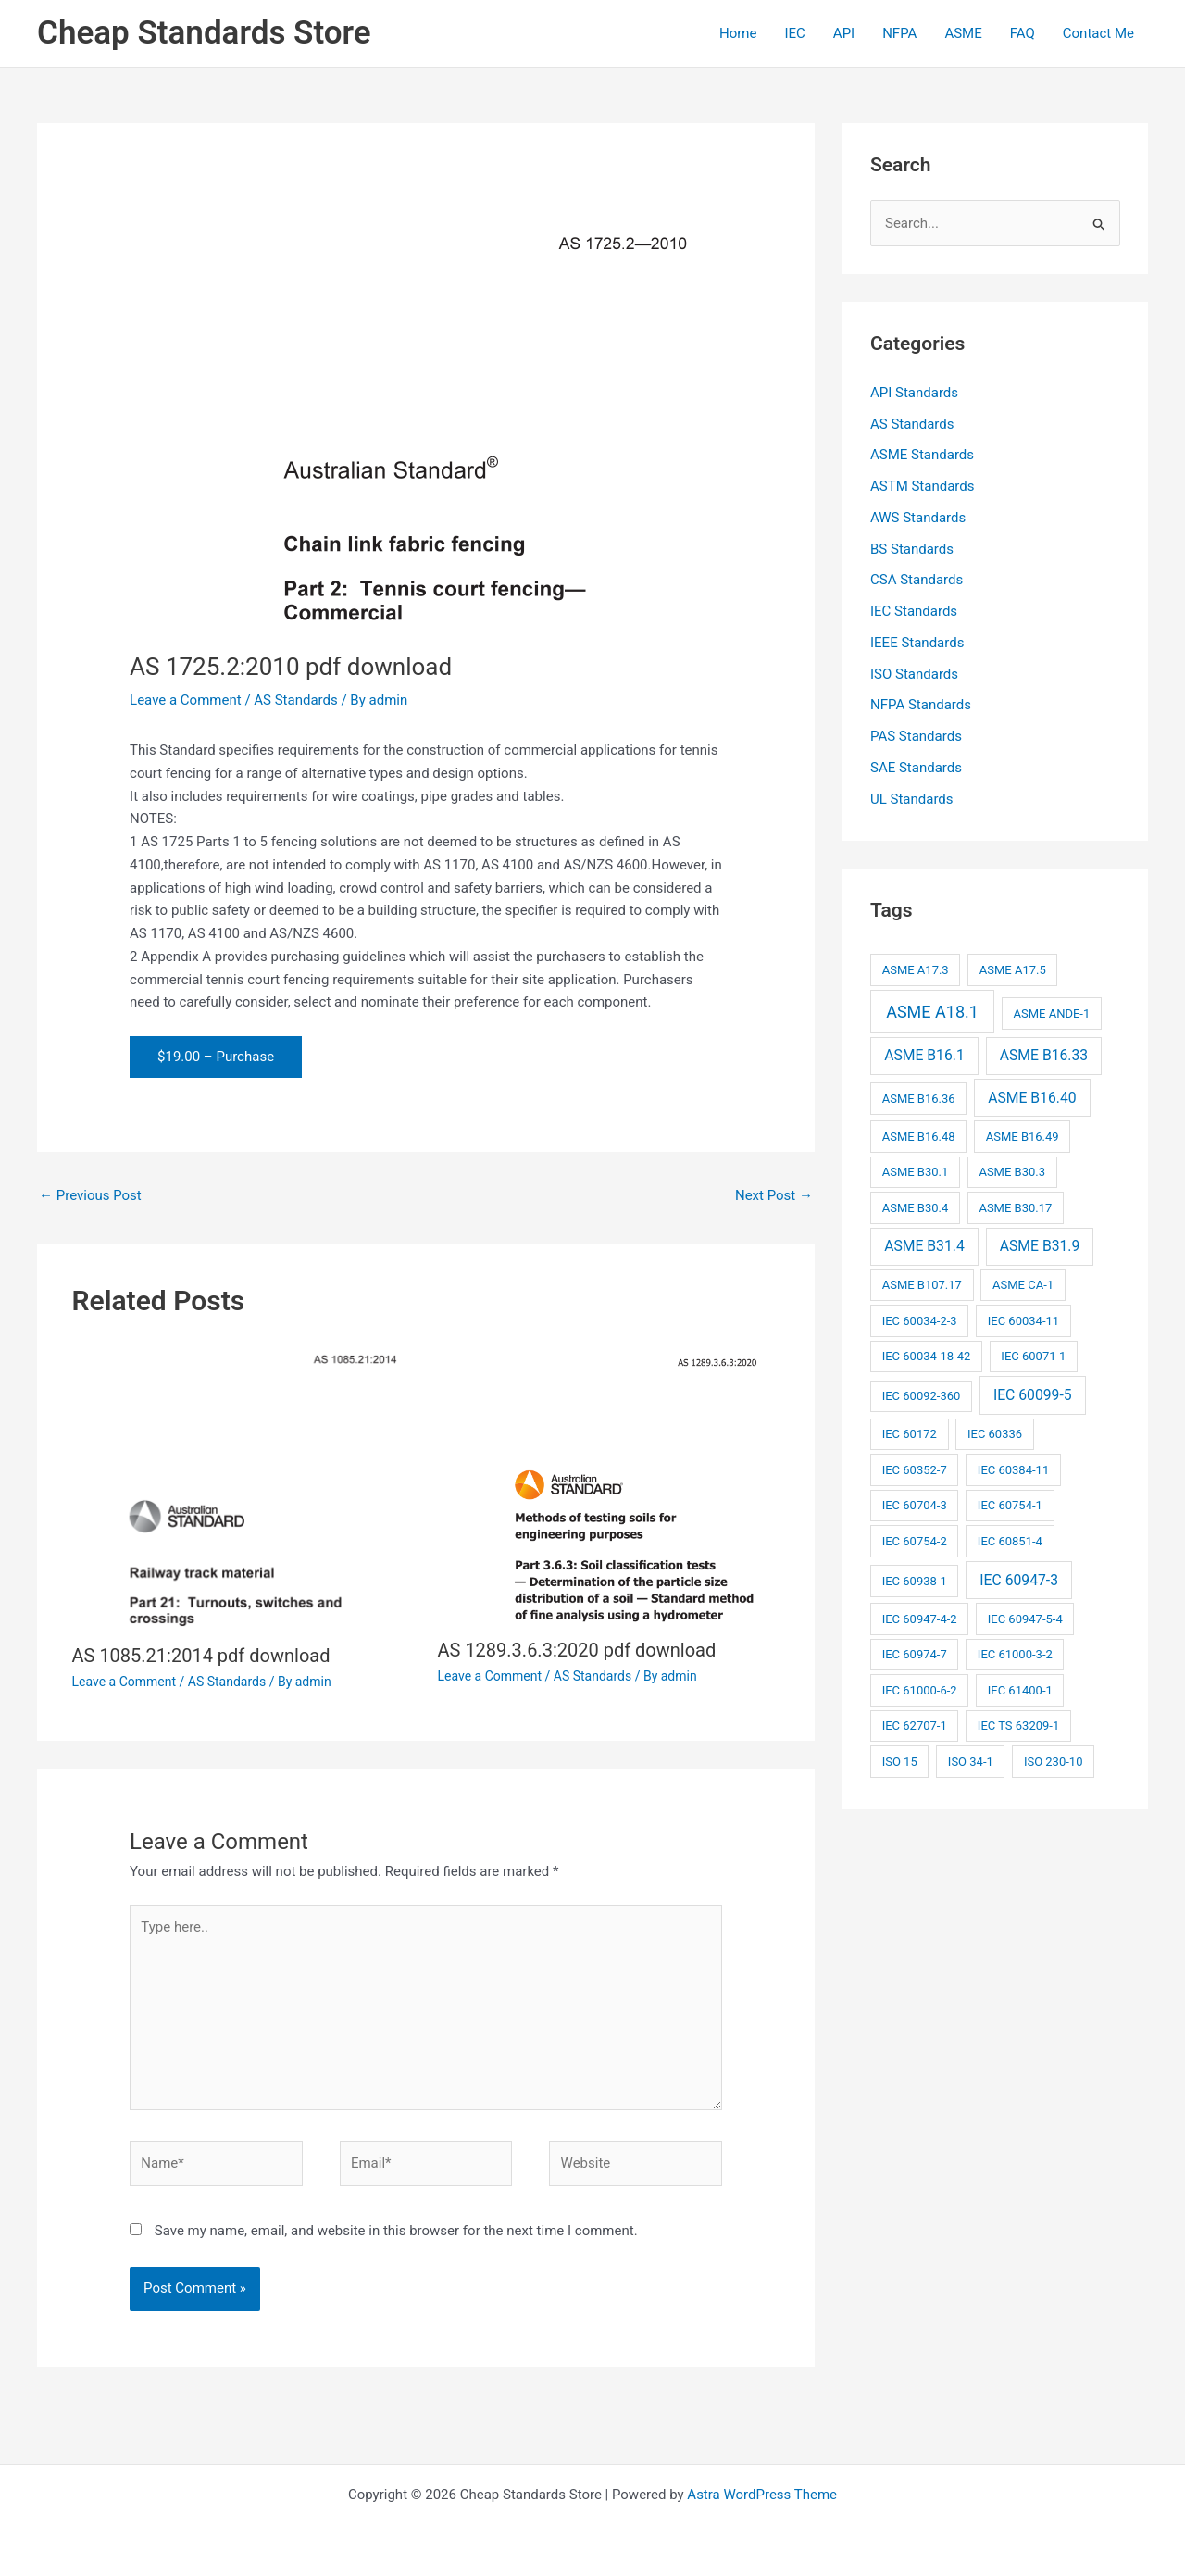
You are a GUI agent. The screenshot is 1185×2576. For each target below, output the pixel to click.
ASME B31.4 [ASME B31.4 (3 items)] (924, 1246)
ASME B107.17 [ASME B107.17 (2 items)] (922, 1285)
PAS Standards (916, 736)
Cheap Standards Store (204, 33)
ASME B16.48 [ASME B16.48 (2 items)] (918, 1137)
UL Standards (912, 799)
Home (737, 33)
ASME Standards (922, 454)
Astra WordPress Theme (762, 2494)
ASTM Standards (922, 486)
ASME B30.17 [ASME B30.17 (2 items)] (1015, 1208)
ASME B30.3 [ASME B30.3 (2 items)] (1012, 1172)
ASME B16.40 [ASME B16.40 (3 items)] (1032, 1098)
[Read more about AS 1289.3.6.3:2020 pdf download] (609, 1483)
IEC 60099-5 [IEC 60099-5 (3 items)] (1032, 1395)
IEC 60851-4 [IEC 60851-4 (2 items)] (1010, 1541)
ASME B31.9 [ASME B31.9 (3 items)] (1040, 1246)
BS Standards (912, 549)
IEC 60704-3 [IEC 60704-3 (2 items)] (914, 1505)
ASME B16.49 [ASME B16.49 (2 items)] (1022, 1137)
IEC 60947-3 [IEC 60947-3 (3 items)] (1018, 1580)
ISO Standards (914, 674)
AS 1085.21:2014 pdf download (201, 1655)
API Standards (914, 392)
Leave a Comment (186, 700)
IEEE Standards (917, 642)
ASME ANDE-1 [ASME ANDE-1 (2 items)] (1051, 1013)
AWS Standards (918, 517)
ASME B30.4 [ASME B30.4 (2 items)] (915, 1208)
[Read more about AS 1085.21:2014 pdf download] (243, 1486)
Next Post (774, 1195)
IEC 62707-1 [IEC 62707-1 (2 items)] (914, 1725)
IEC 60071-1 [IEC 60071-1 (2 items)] (1033, 1356)
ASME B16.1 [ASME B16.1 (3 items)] (924, 1055)
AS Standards (295, 700)
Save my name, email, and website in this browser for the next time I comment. (396, 2230)
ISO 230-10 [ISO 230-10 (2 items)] (1053, 1762)
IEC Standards (913, 611)
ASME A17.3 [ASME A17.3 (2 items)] (915, 970)
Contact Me (1098, 33)
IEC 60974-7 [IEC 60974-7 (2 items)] (914, 1654)
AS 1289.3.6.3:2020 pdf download (577, 1650)
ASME (962, 33)
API (843, 33)
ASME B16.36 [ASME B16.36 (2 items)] (918, 1099)
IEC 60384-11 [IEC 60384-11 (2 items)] (1013, 1470)
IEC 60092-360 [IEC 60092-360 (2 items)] (921, 1396)
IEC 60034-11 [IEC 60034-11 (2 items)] (1023, 1321)
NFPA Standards (920, 704)
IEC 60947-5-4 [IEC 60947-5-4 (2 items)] (1025, 1619)
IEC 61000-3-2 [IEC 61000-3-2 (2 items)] (1015, 1654)
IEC (794, 33)
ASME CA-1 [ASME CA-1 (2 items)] (1023, 1285)
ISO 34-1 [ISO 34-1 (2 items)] (970, 1762)
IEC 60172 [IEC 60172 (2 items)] (909, 1434)
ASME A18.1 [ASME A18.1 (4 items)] (932, 1011)
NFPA (899, 33)
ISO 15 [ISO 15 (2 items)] (899, 1762)
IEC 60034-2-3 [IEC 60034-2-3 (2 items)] (919, 1321)
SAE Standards (916, 767)
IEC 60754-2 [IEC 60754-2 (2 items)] (914, 1541)
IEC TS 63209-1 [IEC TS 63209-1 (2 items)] (1018, 1725)
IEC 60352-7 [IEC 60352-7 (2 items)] (914, 1470)
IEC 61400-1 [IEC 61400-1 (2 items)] (1020, 1690)
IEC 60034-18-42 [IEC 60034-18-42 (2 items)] (926, 1356)
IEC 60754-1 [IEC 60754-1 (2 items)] (1010, 1505)
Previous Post (90, 1195)
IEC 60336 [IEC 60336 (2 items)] (994, 1434)
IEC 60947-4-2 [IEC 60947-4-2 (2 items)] (919, 1619)
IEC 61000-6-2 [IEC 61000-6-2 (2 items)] (919, 1690)
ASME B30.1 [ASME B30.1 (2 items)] (915, 1172)
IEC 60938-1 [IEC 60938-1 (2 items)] (914, 1581)
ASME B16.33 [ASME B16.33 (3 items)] (1044, 1055)
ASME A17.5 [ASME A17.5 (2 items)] (1012, 970)
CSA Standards (916, 579)
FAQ (1022, 33)
